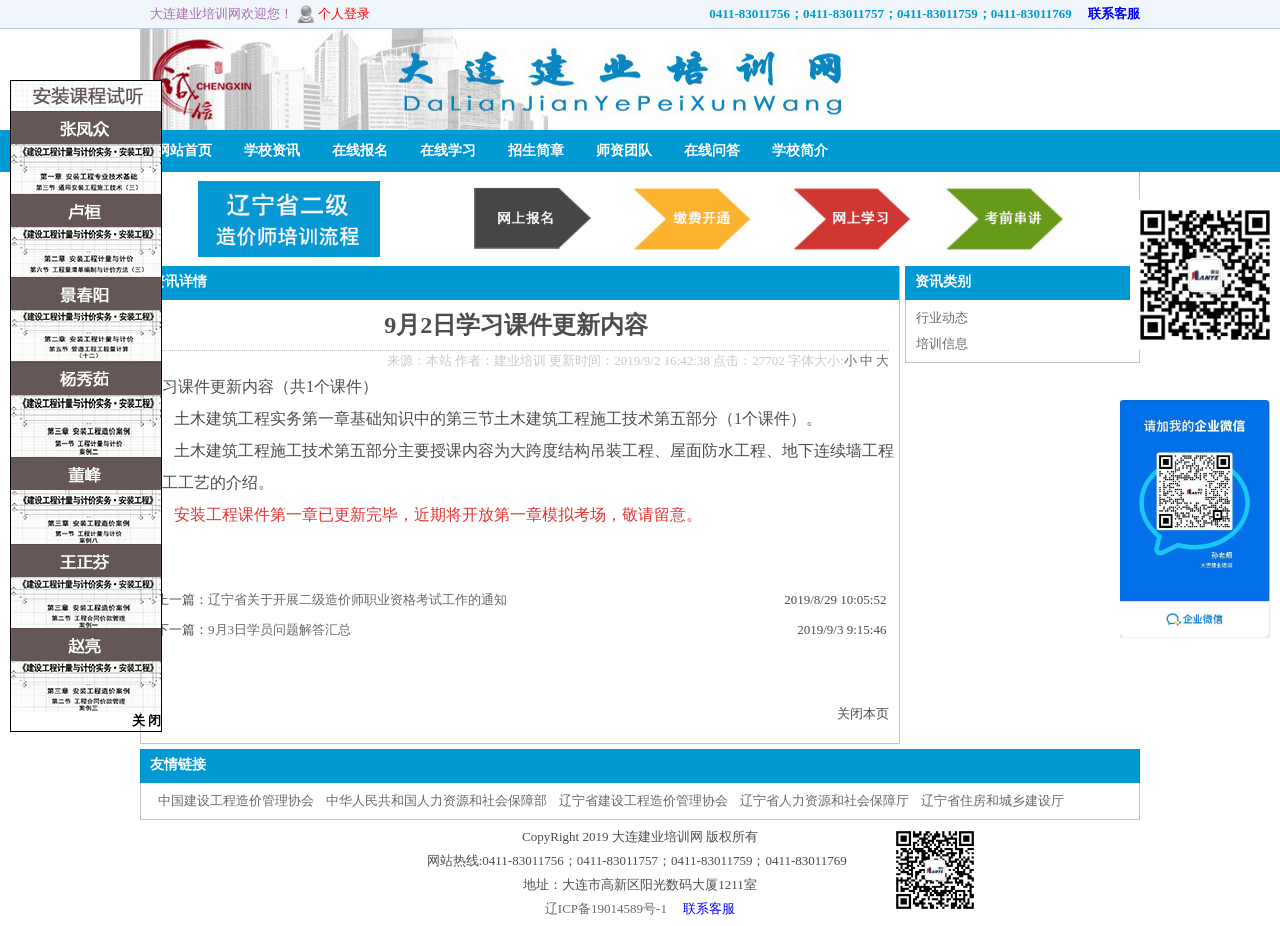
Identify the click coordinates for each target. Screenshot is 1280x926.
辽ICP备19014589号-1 (606, 908)
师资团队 (624, 150)
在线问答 (712, 150)
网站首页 (184, 150)
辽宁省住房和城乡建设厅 (992, 800)
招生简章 (536, 150)
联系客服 (1107, 13)
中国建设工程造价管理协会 (236, 800)
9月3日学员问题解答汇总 (279, 629)
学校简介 (800, 150)
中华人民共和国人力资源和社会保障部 (436, 800)
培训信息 (942, 343)
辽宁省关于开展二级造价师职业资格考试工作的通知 (357, 599)
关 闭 (146, 720)
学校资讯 (272, 150)
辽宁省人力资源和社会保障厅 (824, 800)
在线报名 (360, 150)
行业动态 (942, 317)
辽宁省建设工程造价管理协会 (643, 800)
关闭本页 (863, 713)
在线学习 (448, 150)
